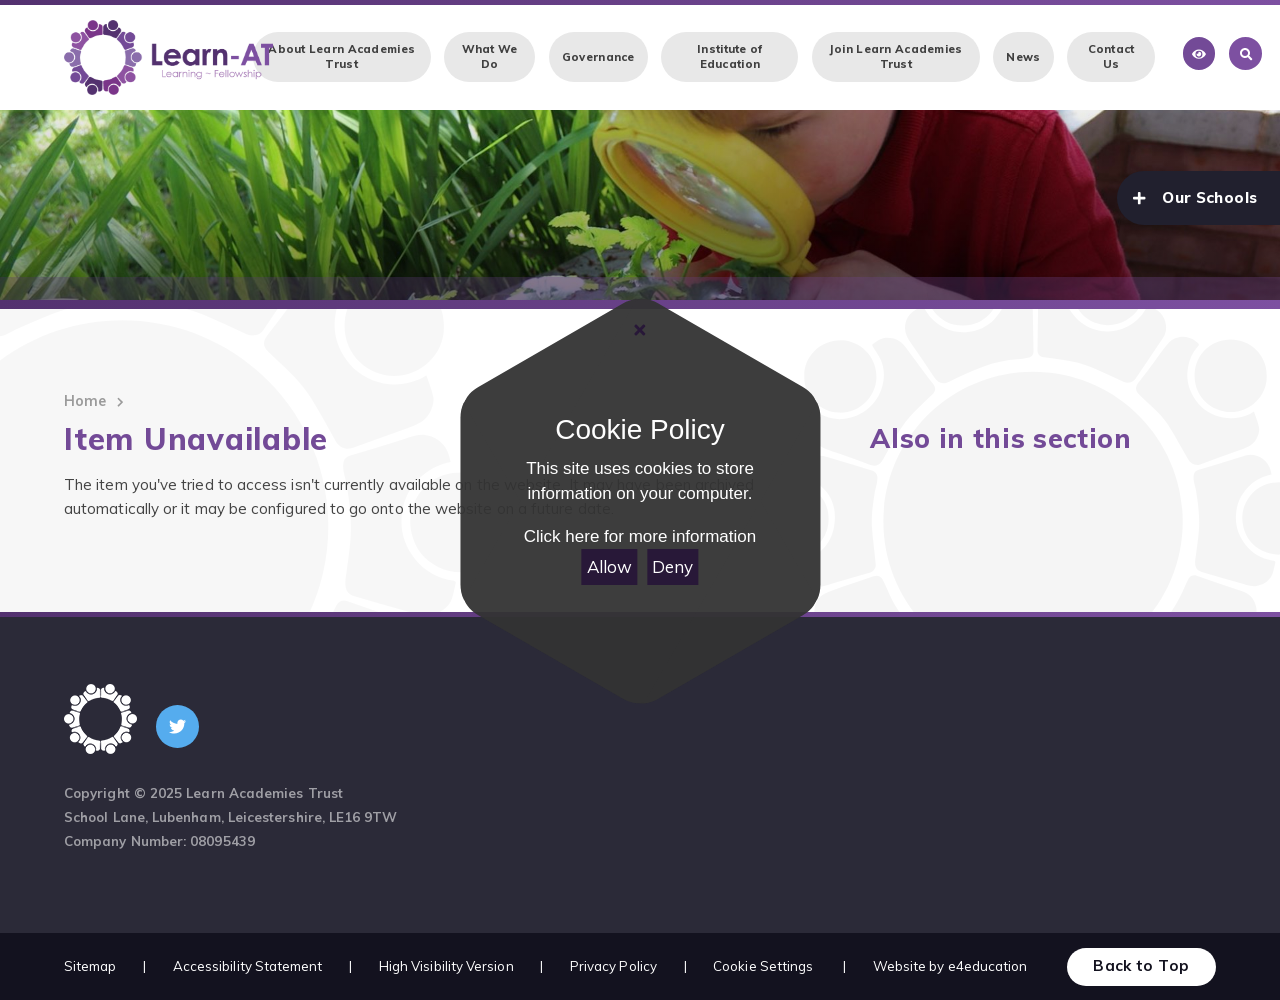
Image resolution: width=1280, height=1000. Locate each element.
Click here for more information (640, 536)
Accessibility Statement (248, 966)
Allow (609, 566)
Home (85, 401)
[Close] (640, 330)
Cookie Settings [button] (763, 966)
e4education (988, 966)
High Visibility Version (446, 966)
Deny (672, 566)
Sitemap (90, 966)
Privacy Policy (613, 966)
